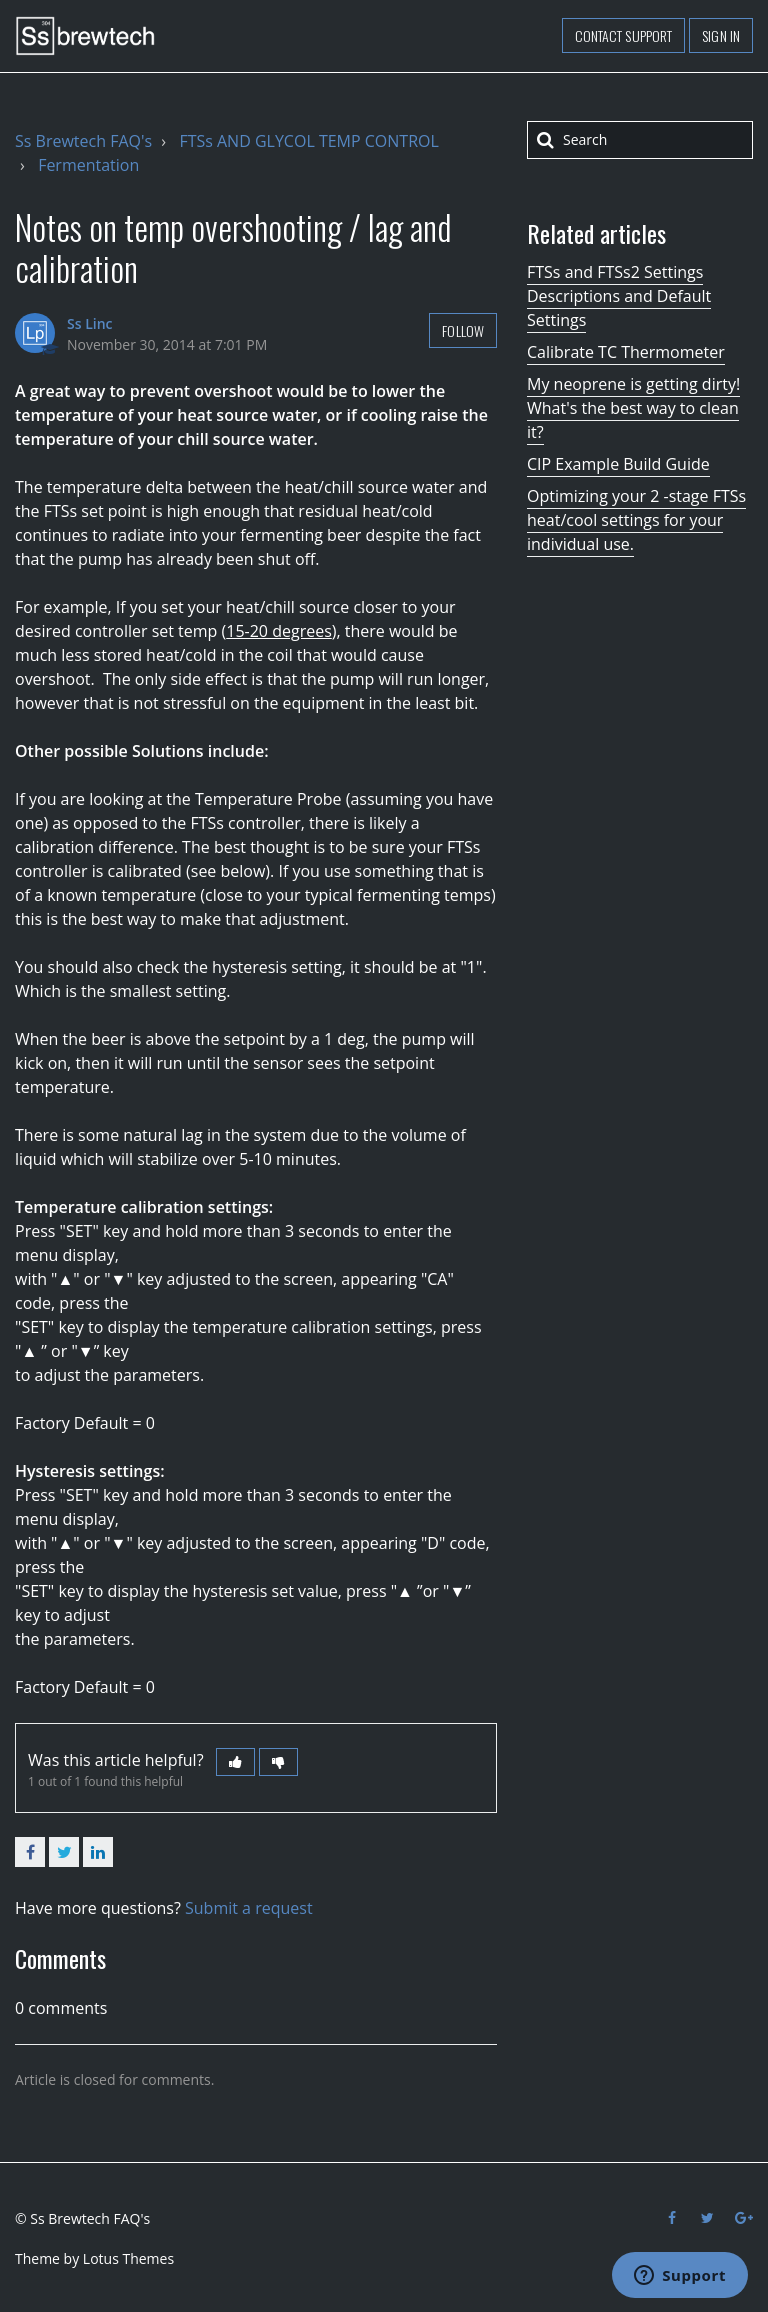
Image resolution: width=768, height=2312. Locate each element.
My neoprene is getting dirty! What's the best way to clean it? (633, 408)
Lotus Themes (128, 2258)
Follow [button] (463, 330)
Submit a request (249, 1908)
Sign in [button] (721, 35)
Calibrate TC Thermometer (626, 352)
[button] (235, 1762)
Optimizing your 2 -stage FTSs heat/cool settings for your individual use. (636, 520)
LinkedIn (98, 1852)
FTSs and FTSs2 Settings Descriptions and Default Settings (619, 296)
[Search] (640, 140)
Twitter (64, 1852)
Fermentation (88, 165)
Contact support (624, 35)
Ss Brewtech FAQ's (83, 141)
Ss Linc (90, 323)
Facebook (30, 1852)
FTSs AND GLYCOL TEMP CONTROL (308, 141)
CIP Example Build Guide (618, 464)
